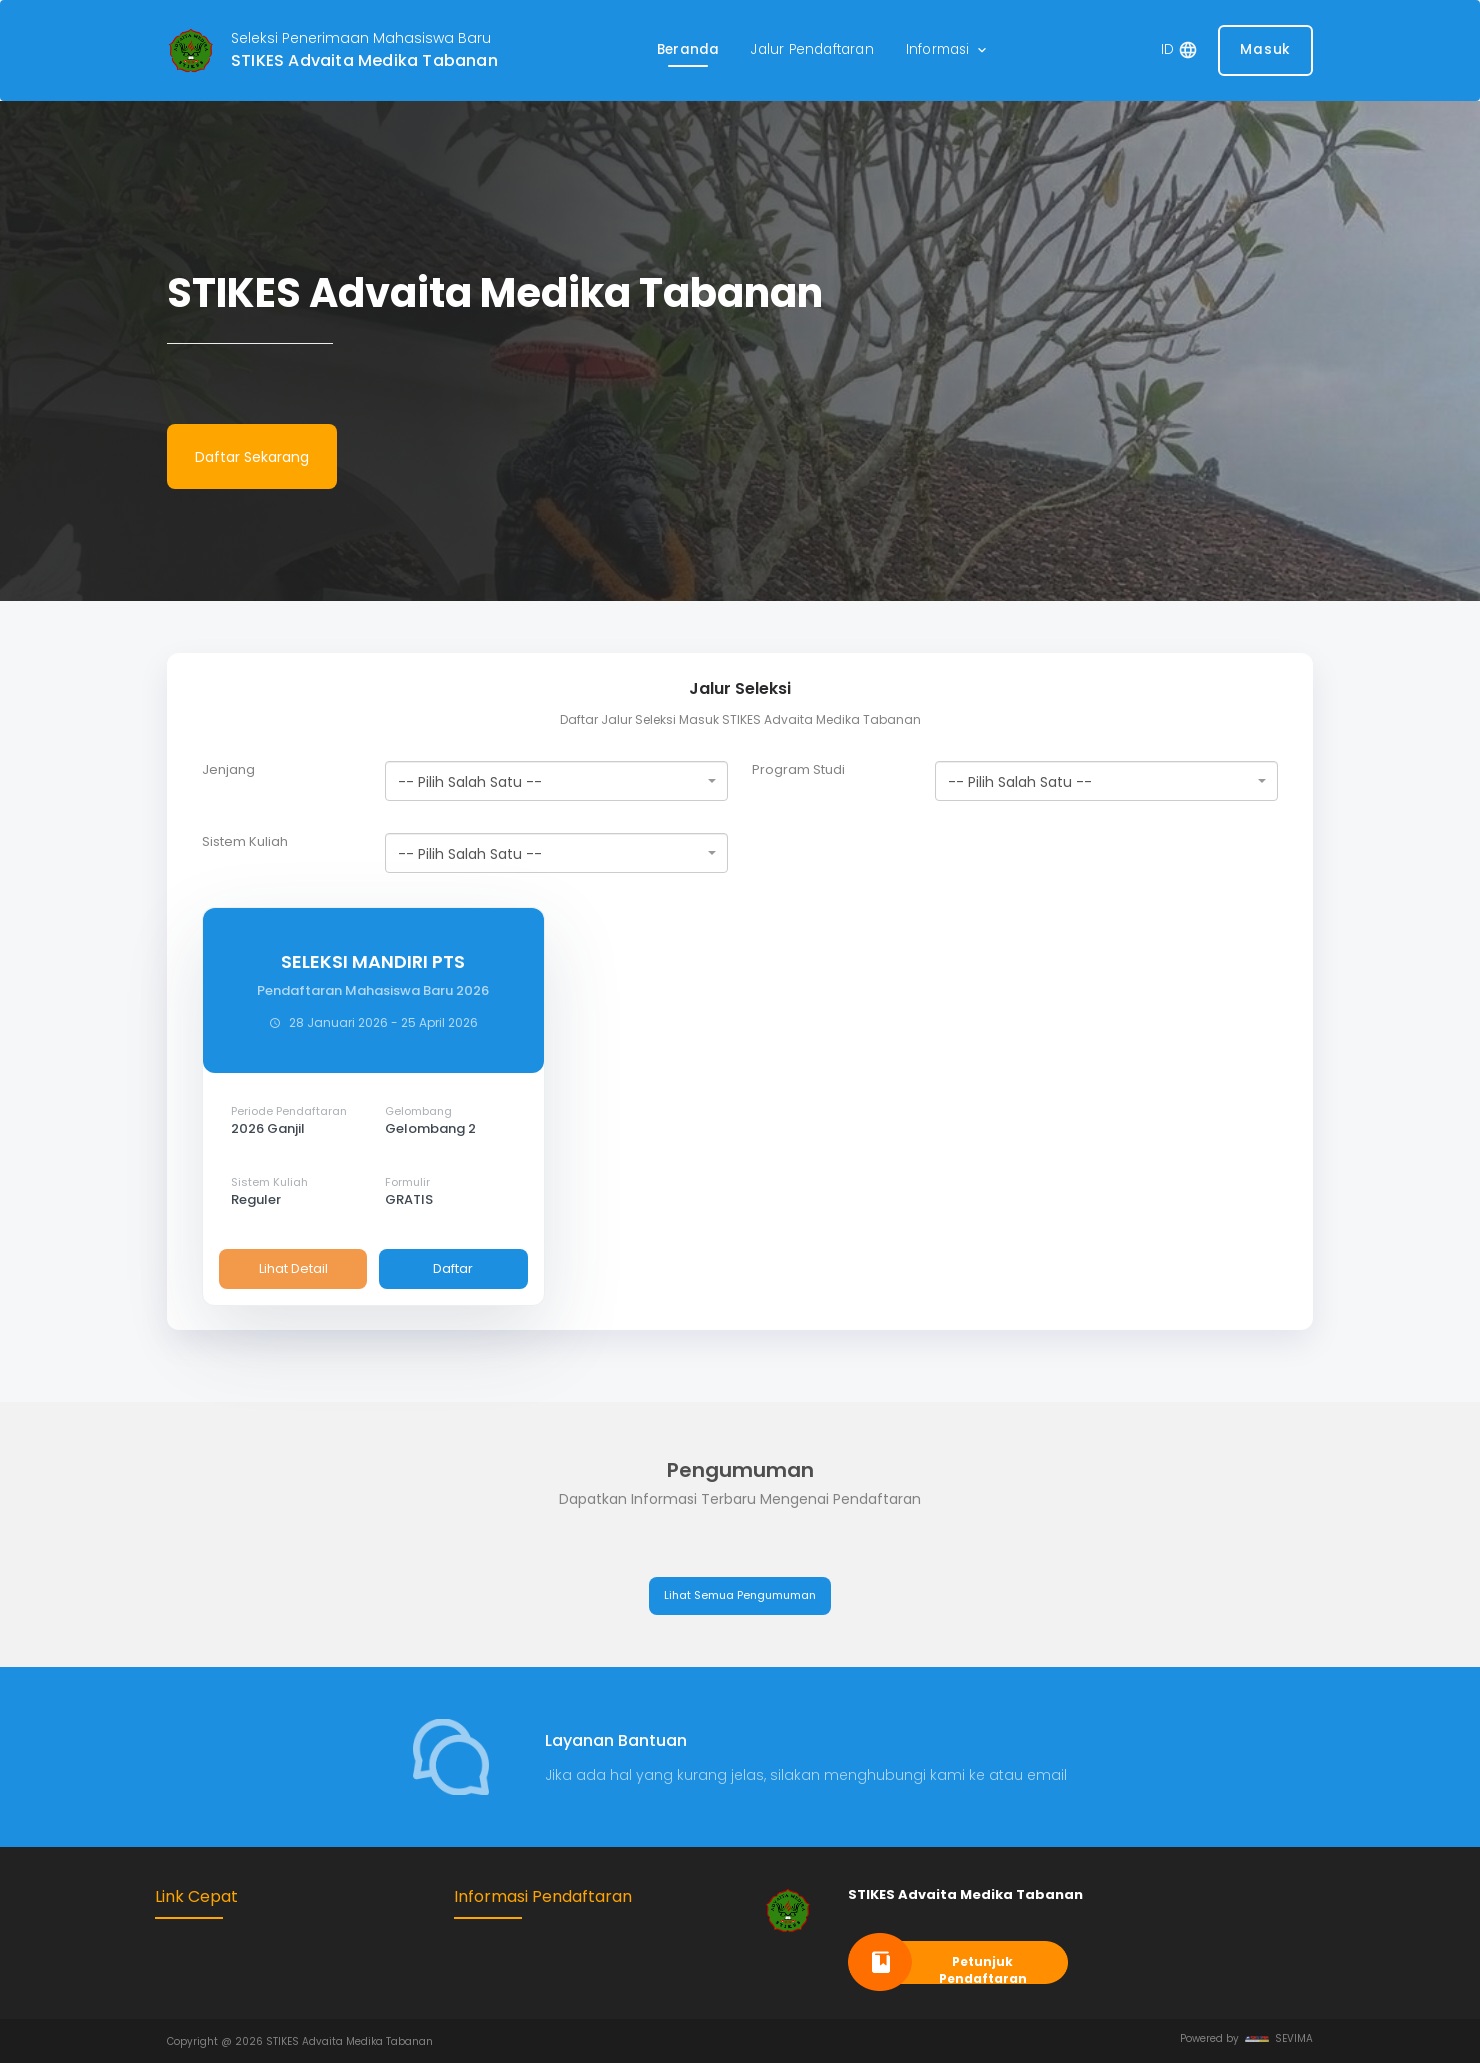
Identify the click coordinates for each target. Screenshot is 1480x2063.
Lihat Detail (293, 1268)
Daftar (453, 1268)
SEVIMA (1279, 2038)
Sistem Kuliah (245, 842)
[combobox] (556, 781)
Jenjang (228, 770)
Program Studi (798, 770)
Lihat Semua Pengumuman (740, 1595)
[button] (948, 50)
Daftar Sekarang (252, 457)
